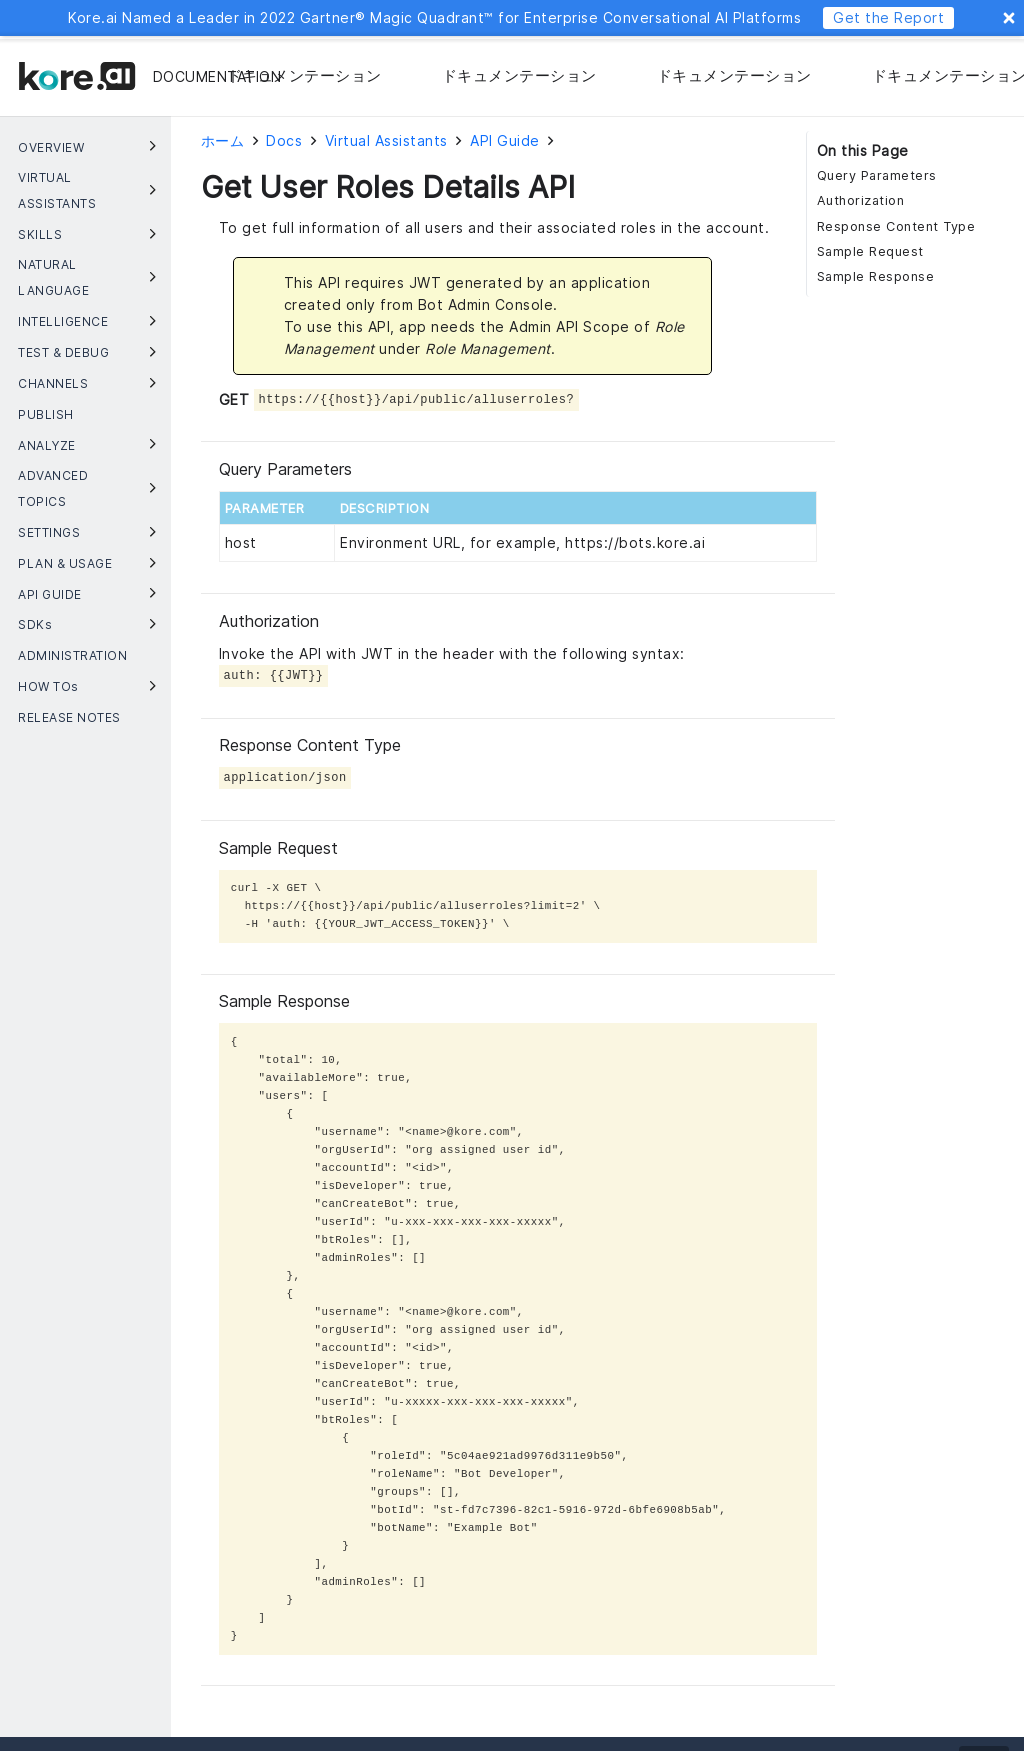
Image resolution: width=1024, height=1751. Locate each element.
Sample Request (870, 251)
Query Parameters (877, 175)
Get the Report (888, 17)
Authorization (861, 200)
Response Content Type (896, 226)
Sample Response (876, 276)
